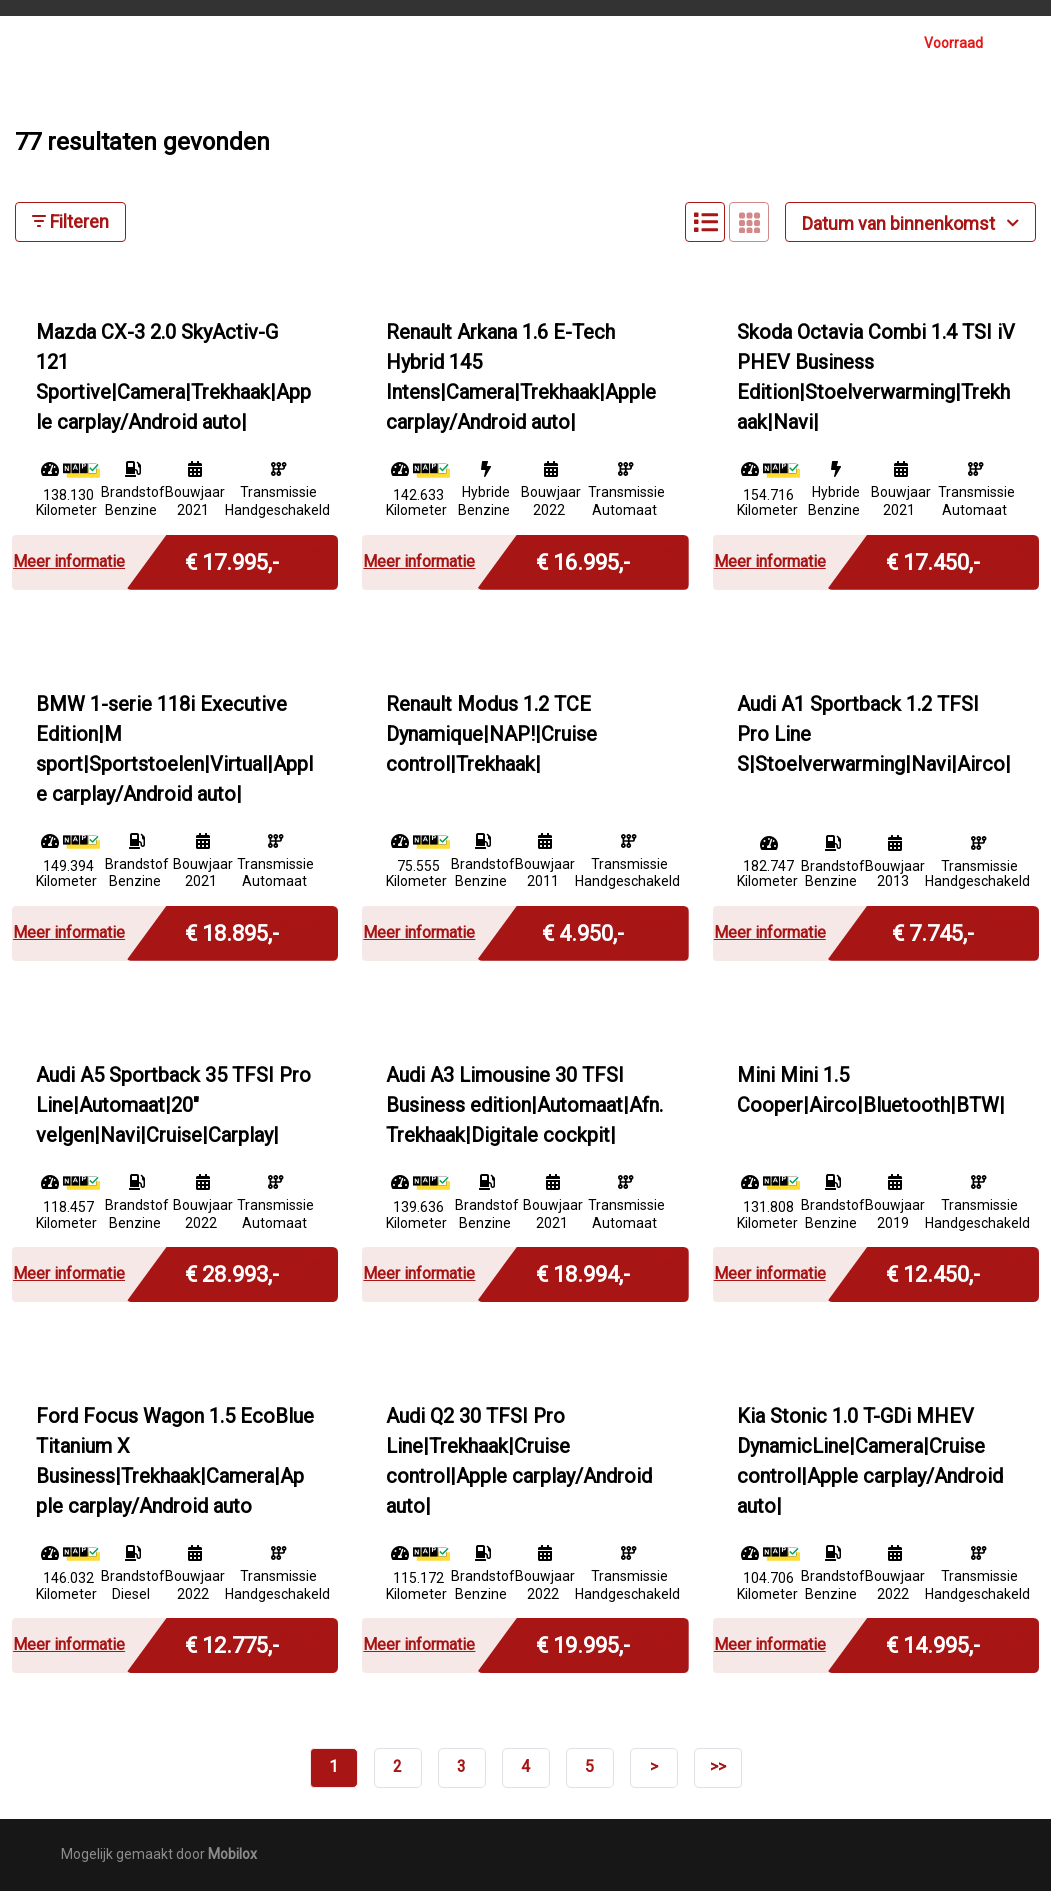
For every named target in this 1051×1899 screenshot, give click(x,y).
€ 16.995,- (583, 568)
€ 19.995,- (583, 1652)
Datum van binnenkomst (910, 231)
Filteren (70, 230)
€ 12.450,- (933, 1280)
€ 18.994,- (583, 1280)
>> (718, 1775)
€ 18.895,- (232, 939)
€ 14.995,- (933, 1652)
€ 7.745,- (933, 939)
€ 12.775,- (232, 1652)
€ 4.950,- (583, 939)
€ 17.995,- (232, 568)
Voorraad (953, 43)
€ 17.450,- (933, 568)
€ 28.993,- (232, 1280)
